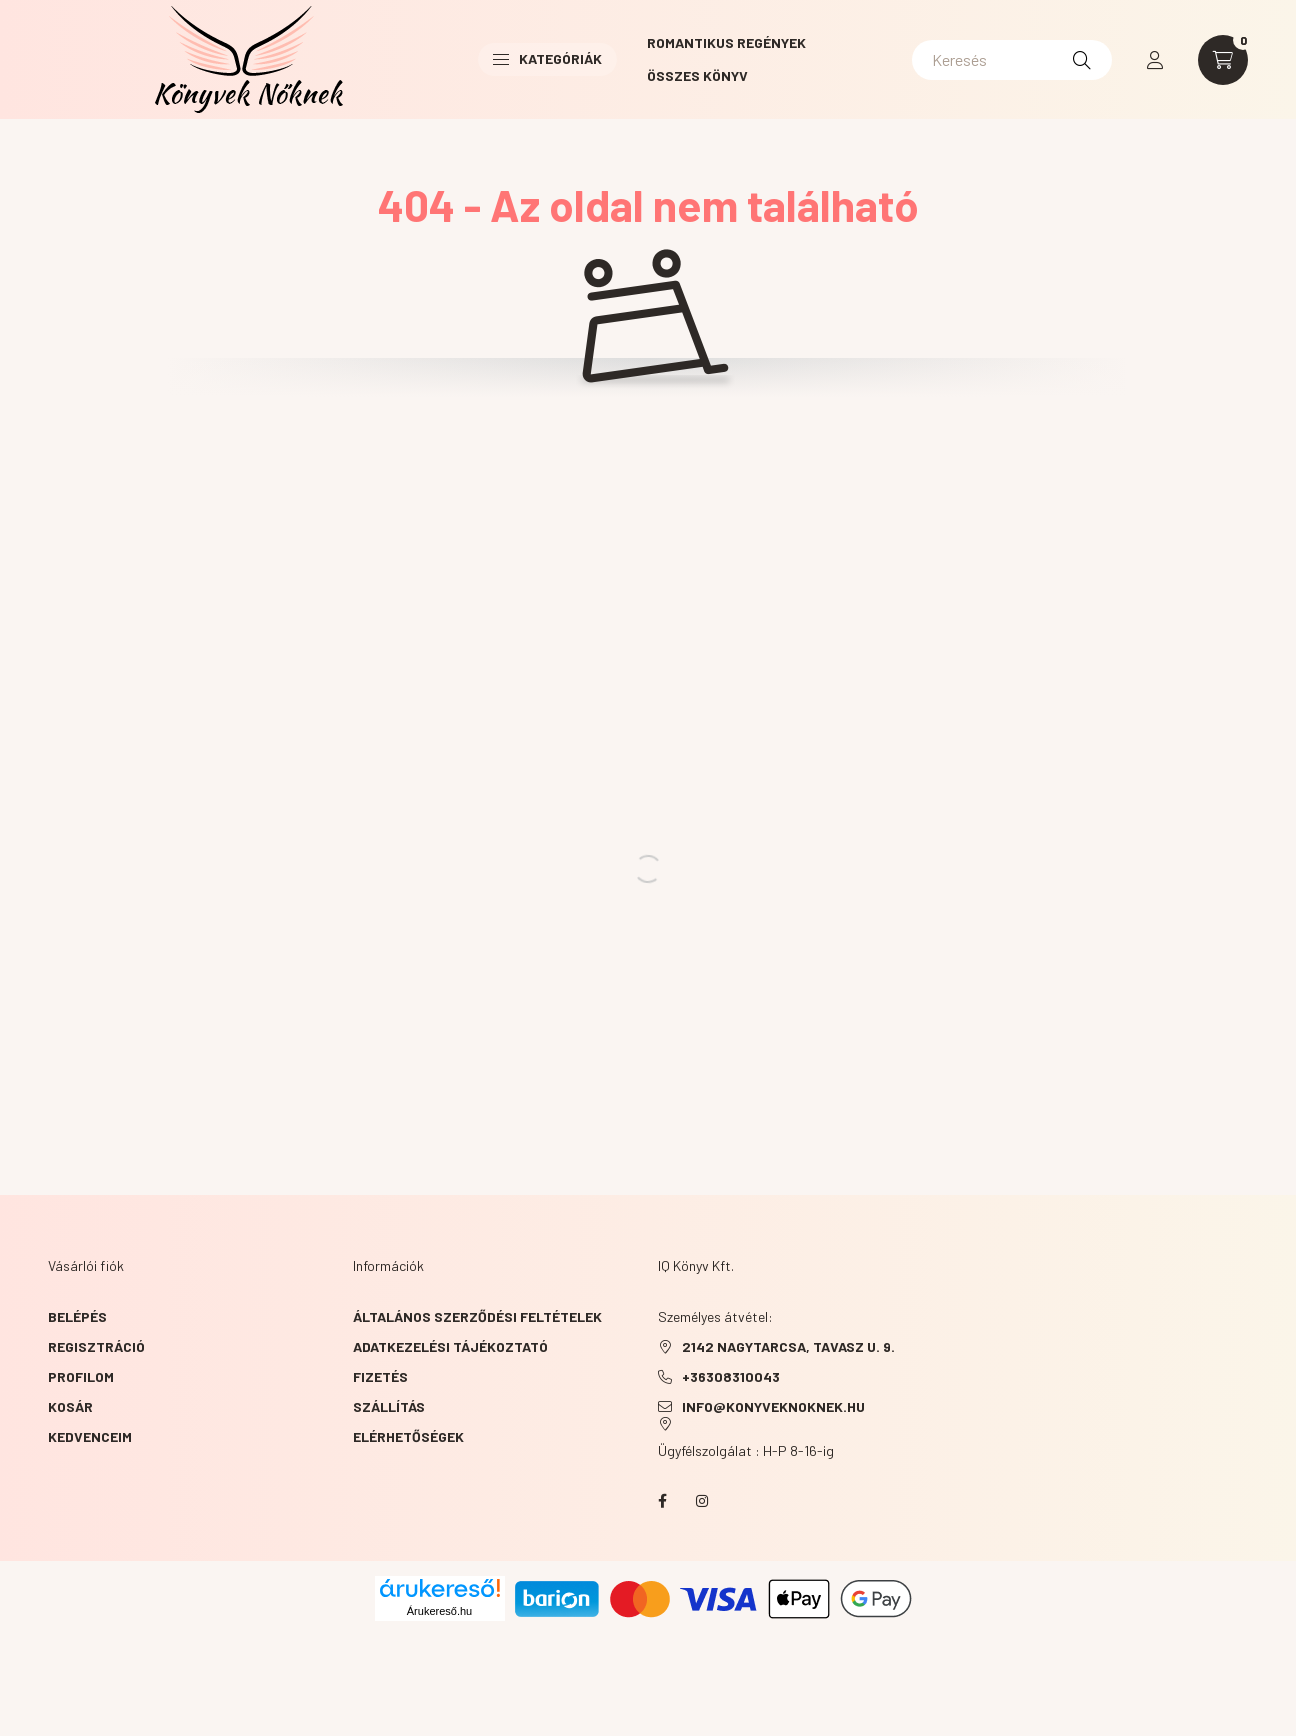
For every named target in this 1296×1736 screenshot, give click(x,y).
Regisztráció (96, 1346)
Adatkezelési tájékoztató (450, 1346)
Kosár (70, 1406)
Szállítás (389, 1406)
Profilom (81, 1376)
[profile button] (1155, 60)
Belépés (77, 1316)
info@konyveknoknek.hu (773, 1406)
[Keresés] (1012, 60)
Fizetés (380, 1376)
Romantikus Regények (726, 42)
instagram (702, 1501)
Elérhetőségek (408, 1436)
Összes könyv (697, 75)
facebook (662, 1501)
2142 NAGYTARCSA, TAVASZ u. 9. (788, 1346)
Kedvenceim (90, 1436)
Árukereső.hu (439, 1611)
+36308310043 (731, 1376)
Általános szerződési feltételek (477, 1316)
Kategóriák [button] (547, 58)
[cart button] (1223, 60)
